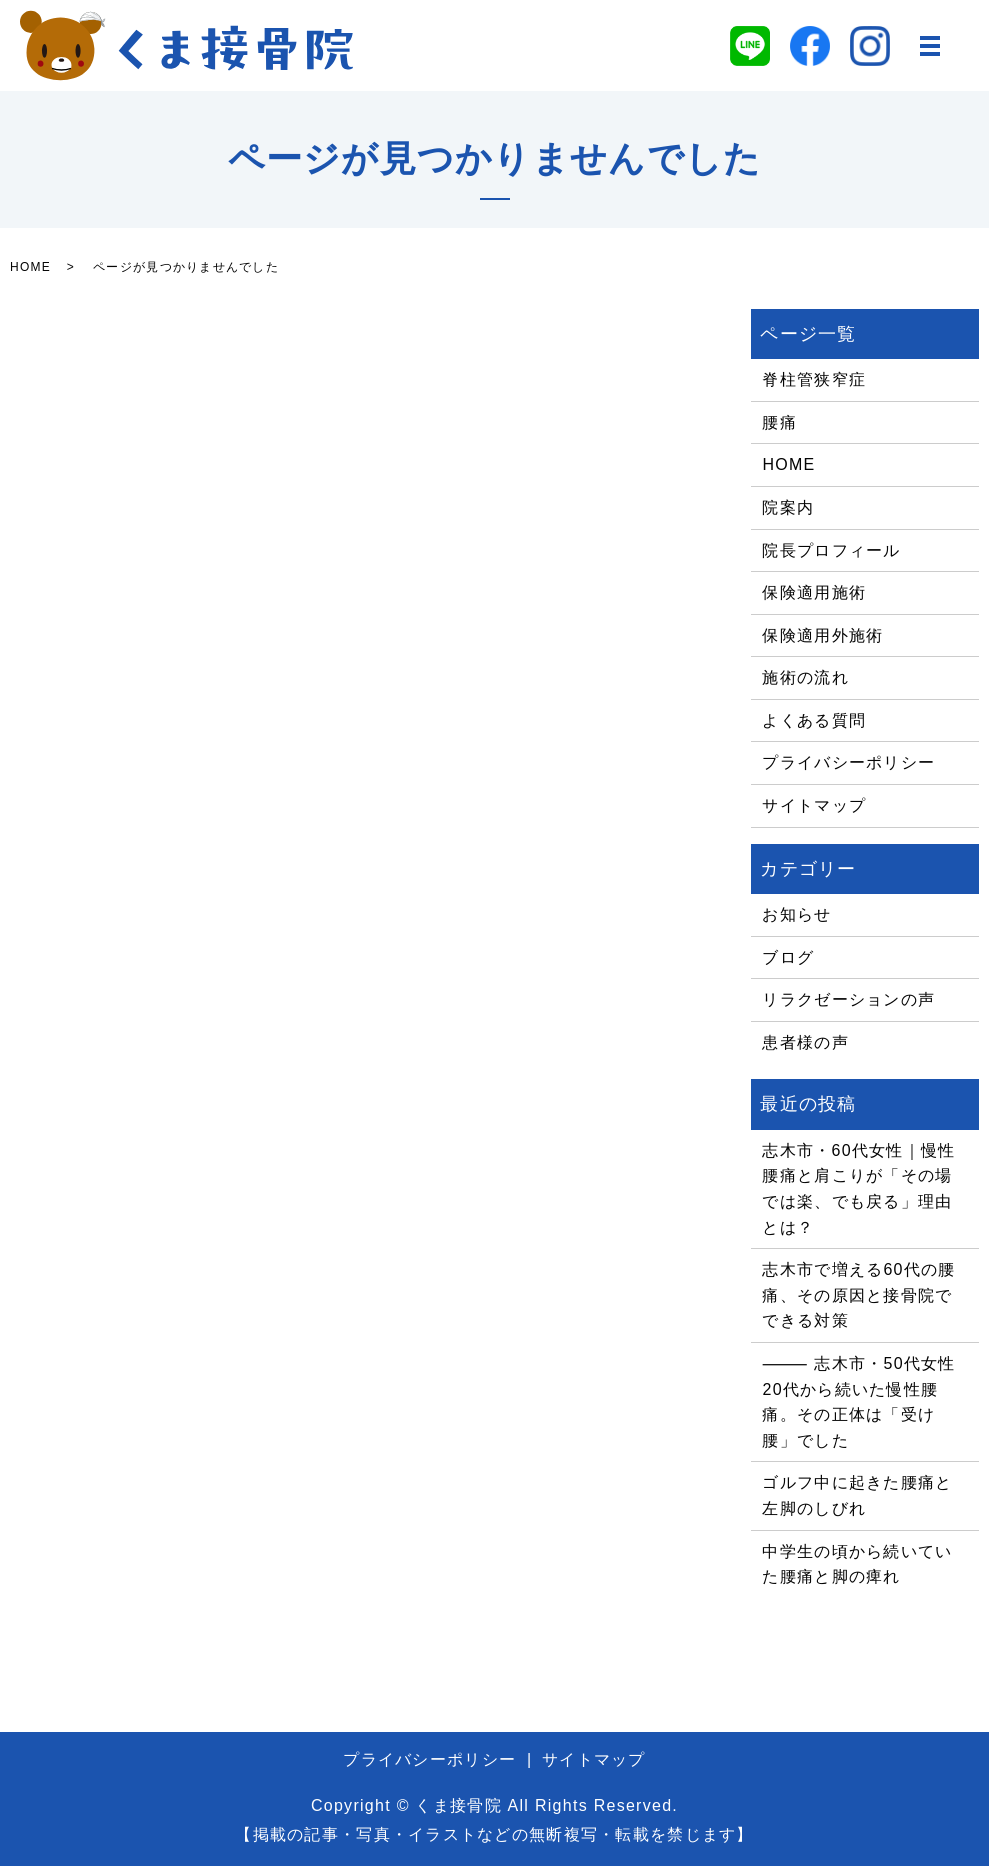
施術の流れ (805, 677)
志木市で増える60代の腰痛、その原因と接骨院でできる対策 (858, 1295)
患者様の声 (805, 1042)
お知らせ (796, 914)
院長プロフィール (831, 550)
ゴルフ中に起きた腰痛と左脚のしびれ (857, 1495)
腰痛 (779, 422)
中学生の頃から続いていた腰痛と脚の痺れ (857, 1564)
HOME (30, 267)
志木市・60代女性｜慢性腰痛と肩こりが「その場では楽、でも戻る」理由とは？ (858, 1189)
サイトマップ (814, 805)
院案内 (788, 507)
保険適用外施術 (822, 635)
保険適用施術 (814, 592)
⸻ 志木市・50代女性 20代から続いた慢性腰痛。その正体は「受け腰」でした (858, 1402)
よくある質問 (814, 720)
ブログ (788, 957)
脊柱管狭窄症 (814, 379)
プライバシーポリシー (848, 762)
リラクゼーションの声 (848, 999)
